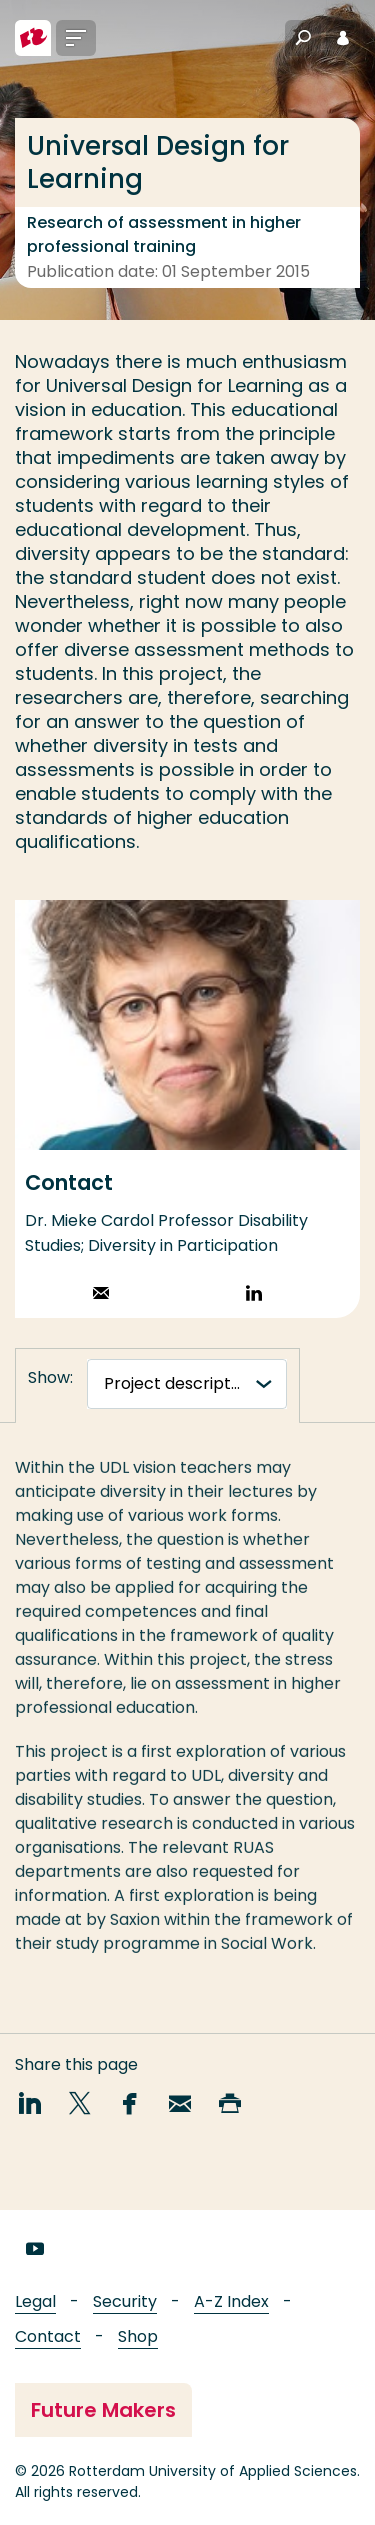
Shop (138, 2336)
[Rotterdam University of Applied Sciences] (33, 38)
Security (125, 2301)
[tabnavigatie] (187, 1384)
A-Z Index (231, 2301)
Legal (35, 2301)
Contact (48, 2336)
